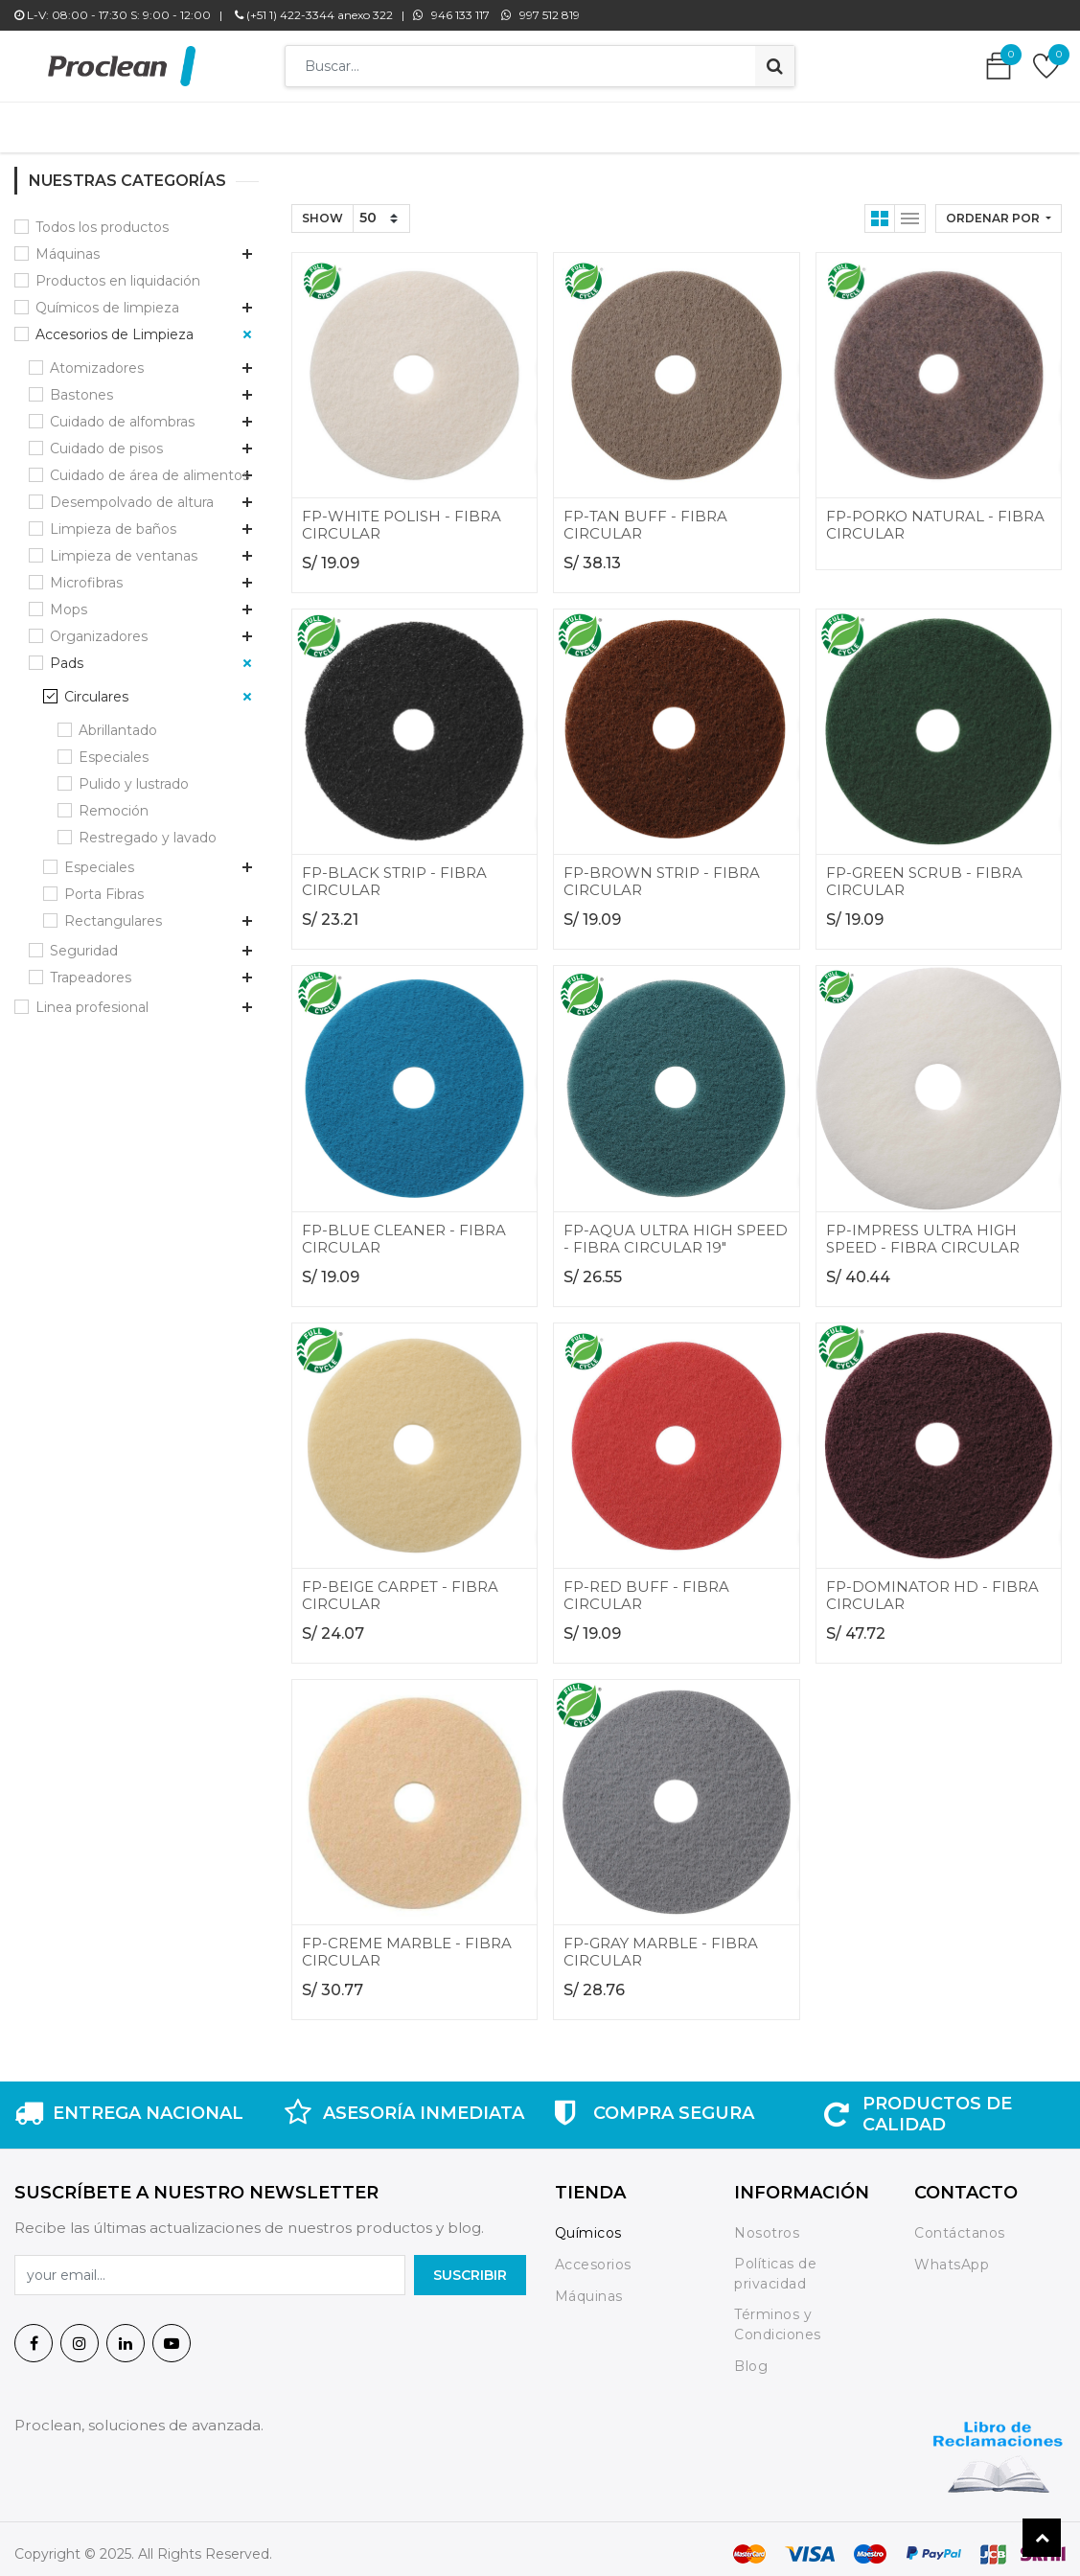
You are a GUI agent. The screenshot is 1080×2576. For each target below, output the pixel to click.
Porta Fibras (104, 884)
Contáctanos (959, 2223)
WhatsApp (951, 2255)
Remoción (114, 801)
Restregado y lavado (148, 828)
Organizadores (99, 626)
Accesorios (593, 2255)
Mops (68, 600)
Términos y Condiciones (777, 2315)
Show (322, 208)
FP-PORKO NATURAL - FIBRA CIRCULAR (935, 515)
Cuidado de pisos (106, 439)
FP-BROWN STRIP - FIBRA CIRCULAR (661, 871)
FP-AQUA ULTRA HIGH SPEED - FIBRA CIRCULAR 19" (675, 1229)
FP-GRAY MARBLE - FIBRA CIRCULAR (660, 1942)
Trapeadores (90, 968)
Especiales (114, 747)
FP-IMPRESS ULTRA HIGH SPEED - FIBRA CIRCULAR (923, 1229)
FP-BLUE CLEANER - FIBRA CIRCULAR (404, 1229)
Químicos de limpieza (107, 298)
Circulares (96, 687)
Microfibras (86, 573)
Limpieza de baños (113, 519)
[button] (998, 209)
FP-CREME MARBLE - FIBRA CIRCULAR (407, 1942)
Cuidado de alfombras (122, 412)
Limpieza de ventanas (123, 546)
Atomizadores (97, 358)
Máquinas (67, 244)
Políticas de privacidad (775, 2264)
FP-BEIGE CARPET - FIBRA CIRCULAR (400, 1585)
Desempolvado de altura (132, 492)
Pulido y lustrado (134, 774)
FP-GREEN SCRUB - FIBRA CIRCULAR (924, 871)
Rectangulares (113, 911)
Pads (66, 653)
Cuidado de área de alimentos (149, 465)
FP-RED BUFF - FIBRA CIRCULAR (646, 1585)
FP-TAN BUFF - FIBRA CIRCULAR (645, 515)
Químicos (588, 2223)
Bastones (81, 385)
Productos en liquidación (117, 271)
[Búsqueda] (774, 66)
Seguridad (84, 941)
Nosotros (769, 2223)
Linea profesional (92, 997)
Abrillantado (118, 720)
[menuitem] (260, 122)
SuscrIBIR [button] (470, 2265)
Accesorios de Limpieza (114, 325)
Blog (751, 2356)
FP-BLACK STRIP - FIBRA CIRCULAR (394, 871)
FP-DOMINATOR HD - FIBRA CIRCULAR (932, 1585)
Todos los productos (102, 217)
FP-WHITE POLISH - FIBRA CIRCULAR (401, 515)
